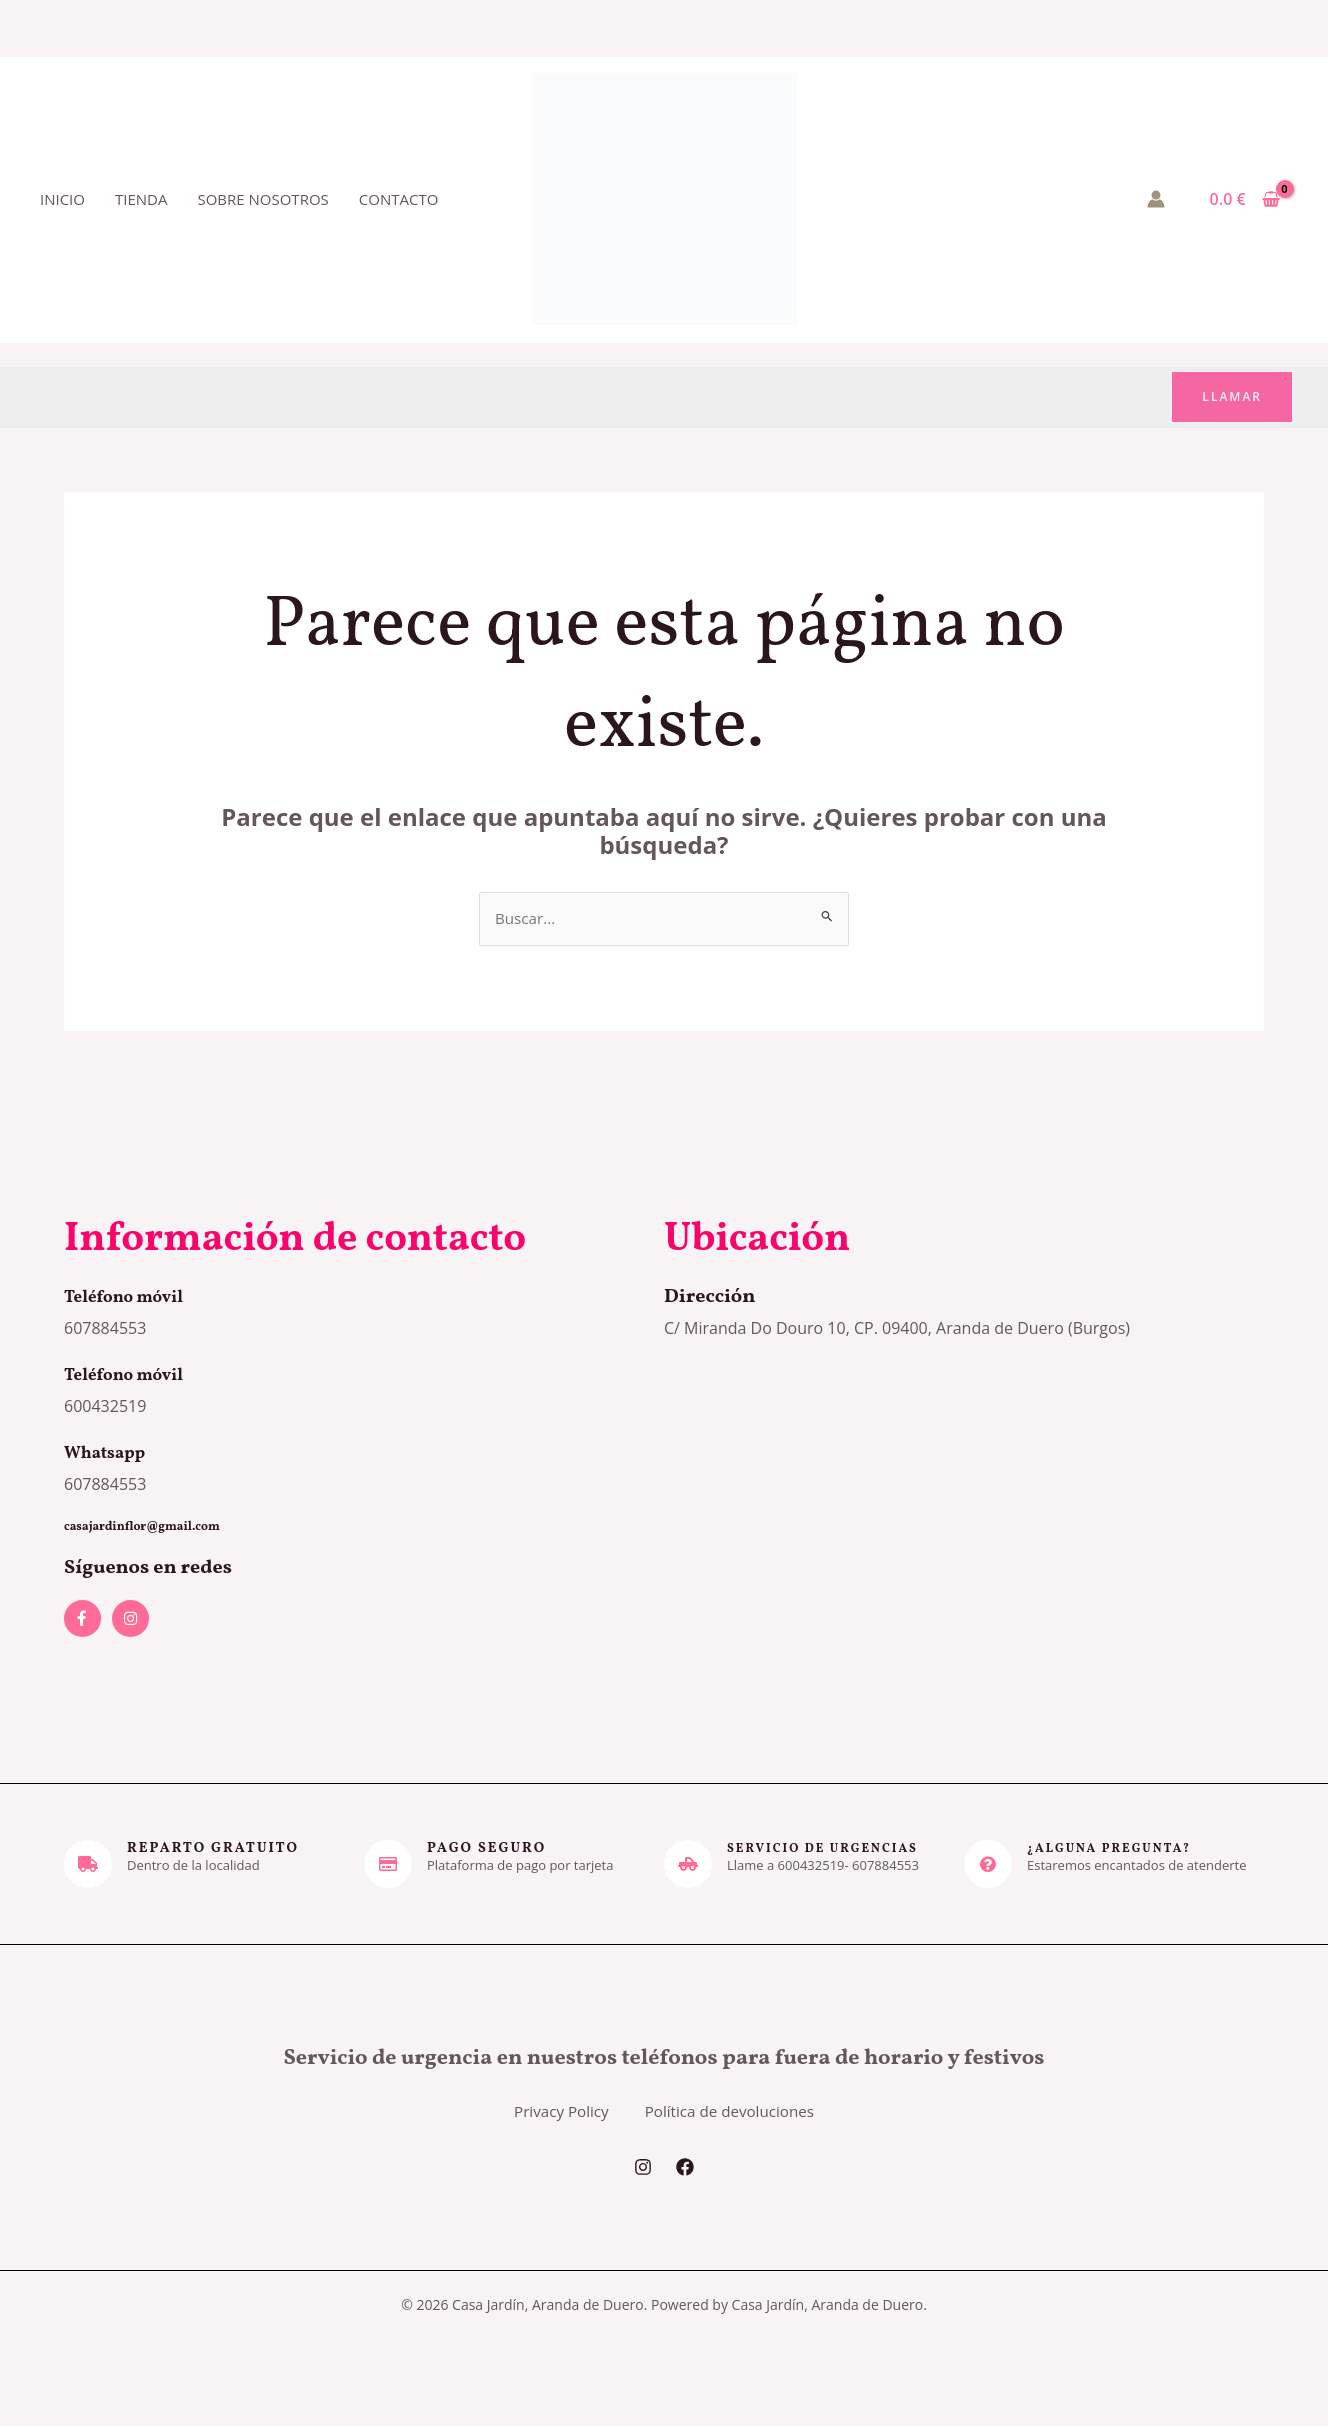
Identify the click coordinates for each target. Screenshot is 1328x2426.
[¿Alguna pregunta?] (988, 1865)
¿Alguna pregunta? (1118, 1849)
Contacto (399, 199)
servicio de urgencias (833, 1849)
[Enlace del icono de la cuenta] (1156, 199)
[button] (1232, 397)
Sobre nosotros (262, 199)
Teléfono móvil (134, 1298)
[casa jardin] (964, 1514)
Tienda (141, 199)
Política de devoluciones (746, 2130)
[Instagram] (643, 2202)
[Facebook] (685, 2202)
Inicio (62, 199)
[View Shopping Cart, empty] (1244, 199)
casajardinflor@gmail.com (153, 1528)
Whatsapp (112, 1454)
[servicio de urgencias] (688, 1865)
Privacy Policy (543, 2130)
